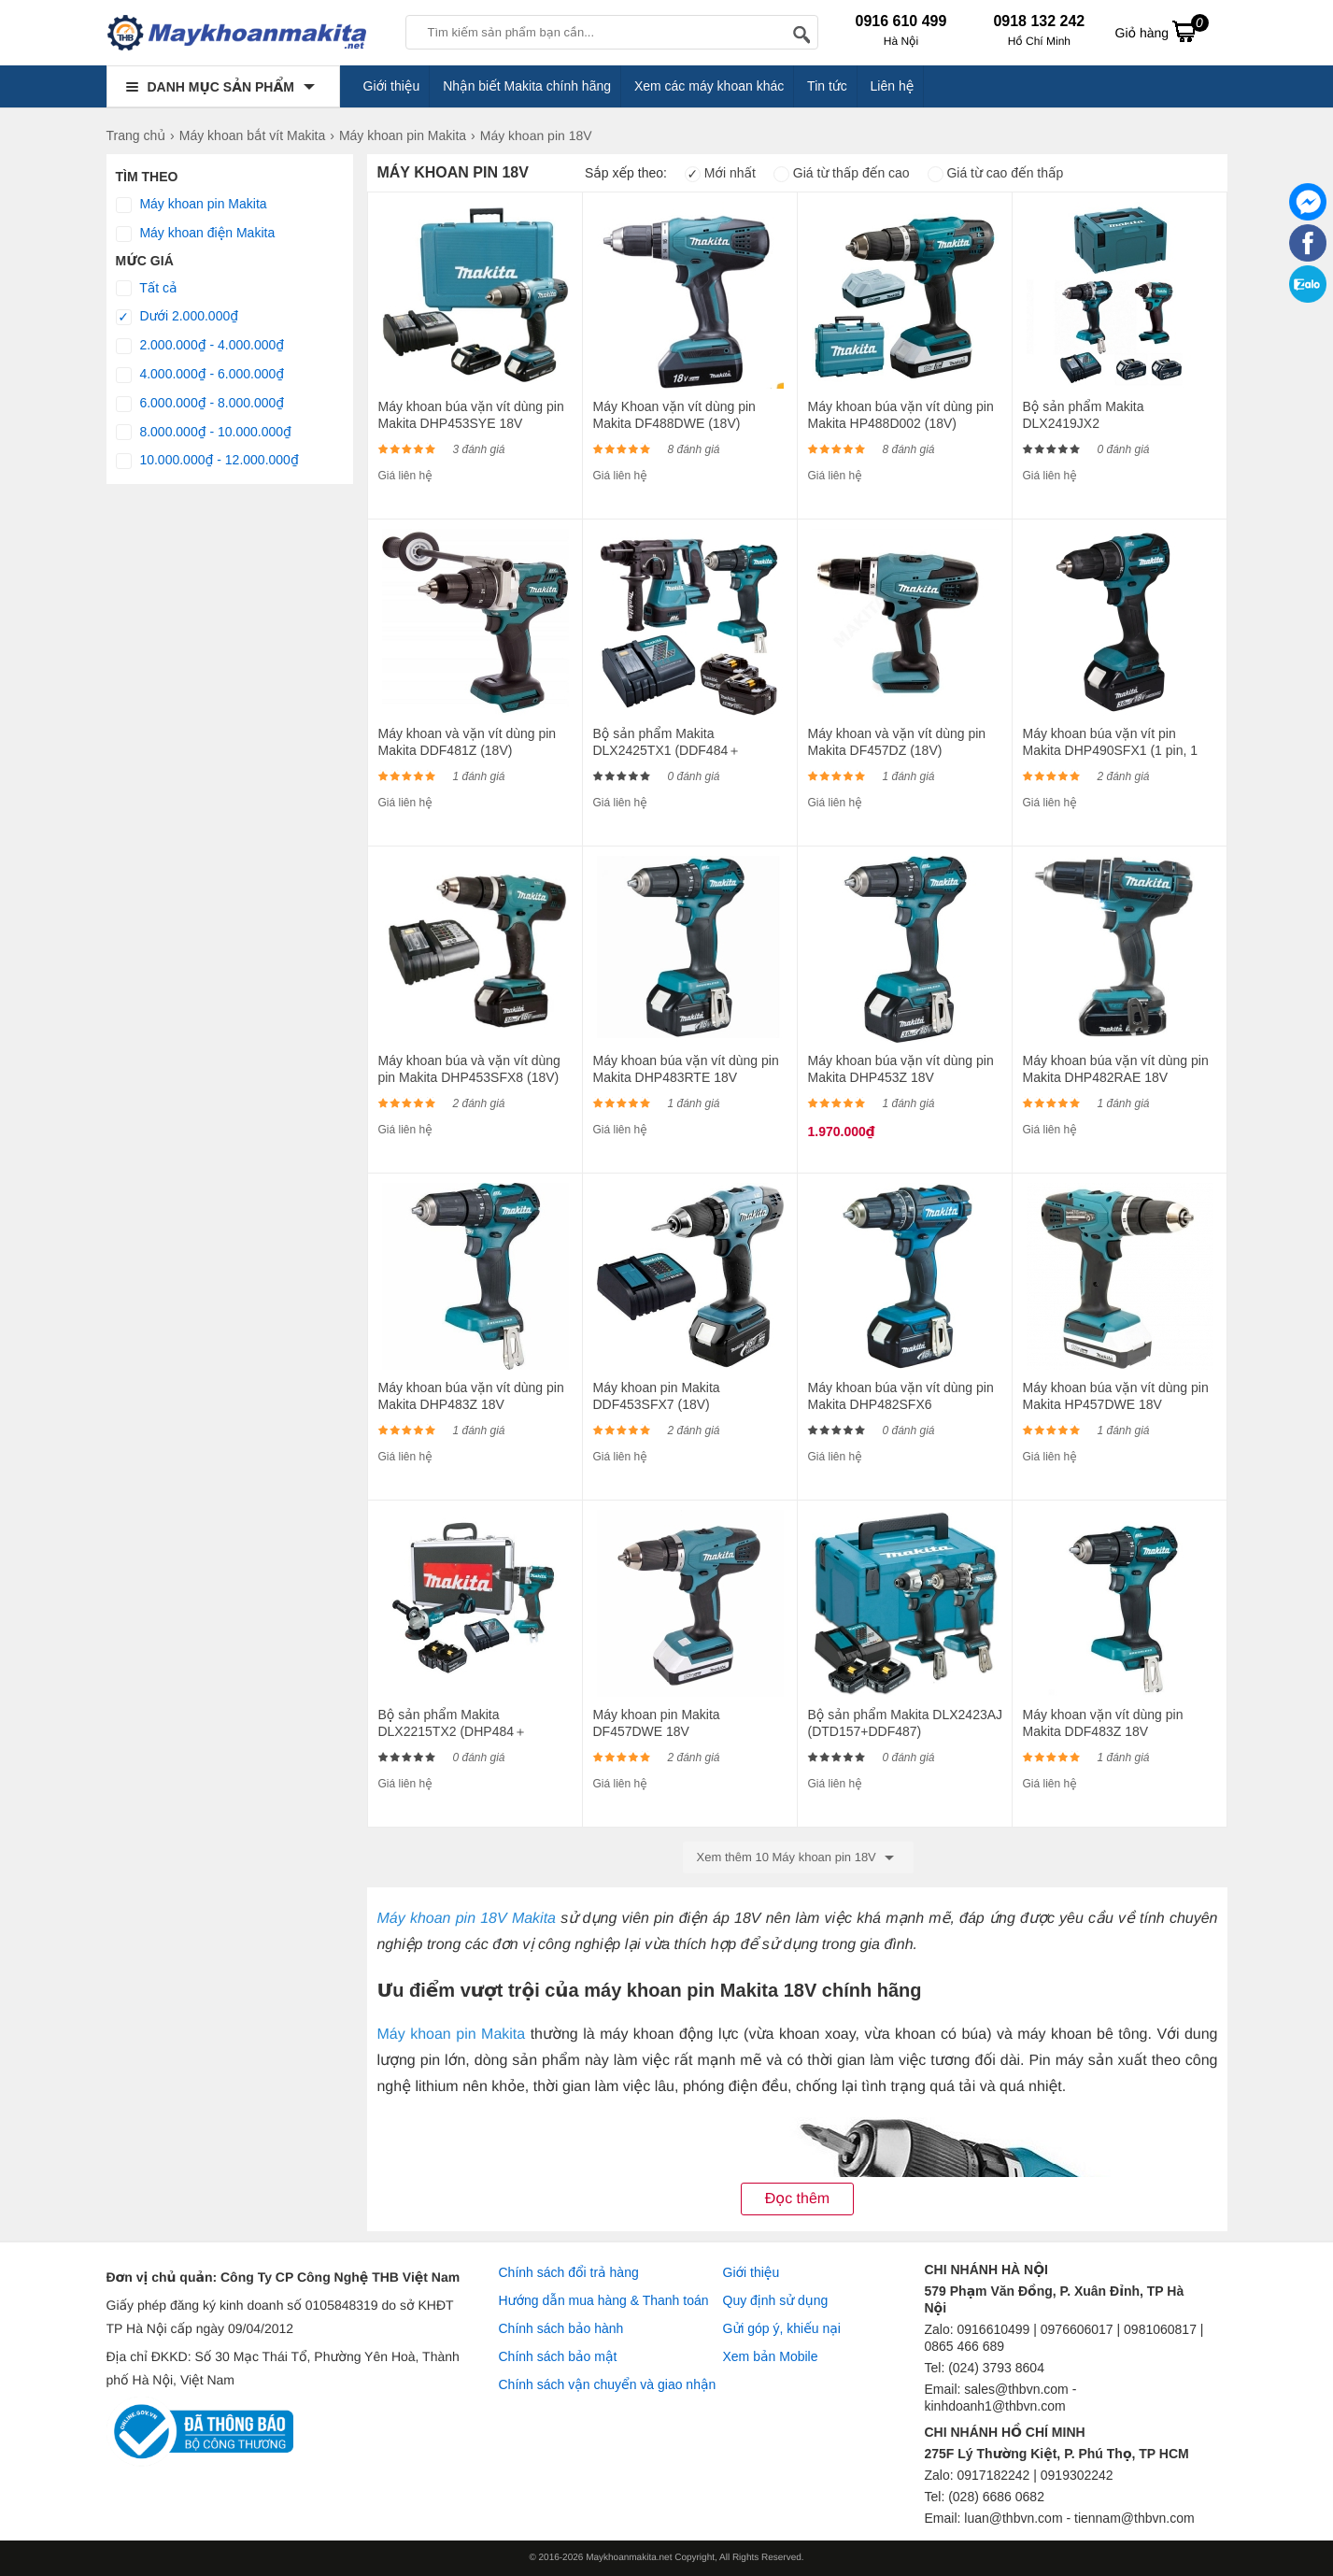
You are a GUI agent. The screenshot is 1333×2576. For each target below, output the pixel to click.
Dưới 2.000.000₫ (177, 316)
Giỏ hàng (1162, 31)
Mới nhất (720, 172)
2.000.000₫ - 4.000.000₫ (200, 345)
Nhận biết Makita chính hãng (527, 85)
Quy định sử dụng (776, 2300)
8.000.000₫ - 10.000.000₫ (204, 432)
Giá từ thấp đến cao (841, 172)
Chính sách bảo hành (561, 2328)
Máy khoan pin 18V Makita (466, 1919)
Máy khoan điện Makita (196, 233)
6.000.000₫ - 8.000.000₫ (200, 403)
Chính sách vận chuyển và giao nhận (607, 2384)
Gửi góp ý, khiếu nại (782, 2328)
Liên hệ (893, 85)
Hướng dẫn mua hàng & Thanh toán (604, 2300)
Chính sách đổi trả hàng (569, 2272)
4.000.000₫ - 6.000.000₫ (200, 374)
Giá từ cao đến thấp (996, 172)
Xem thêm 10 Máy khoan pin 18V (798, 1857)
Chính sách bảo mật (558, 2356)
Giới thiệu (391, 85)
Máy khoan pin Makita (191, 204)
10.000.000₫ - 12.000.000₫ (207, 460)
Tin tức (827, 85)
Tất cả (146, 288)
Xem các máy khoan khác (709, 85)
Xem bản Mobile (770, 2356)
